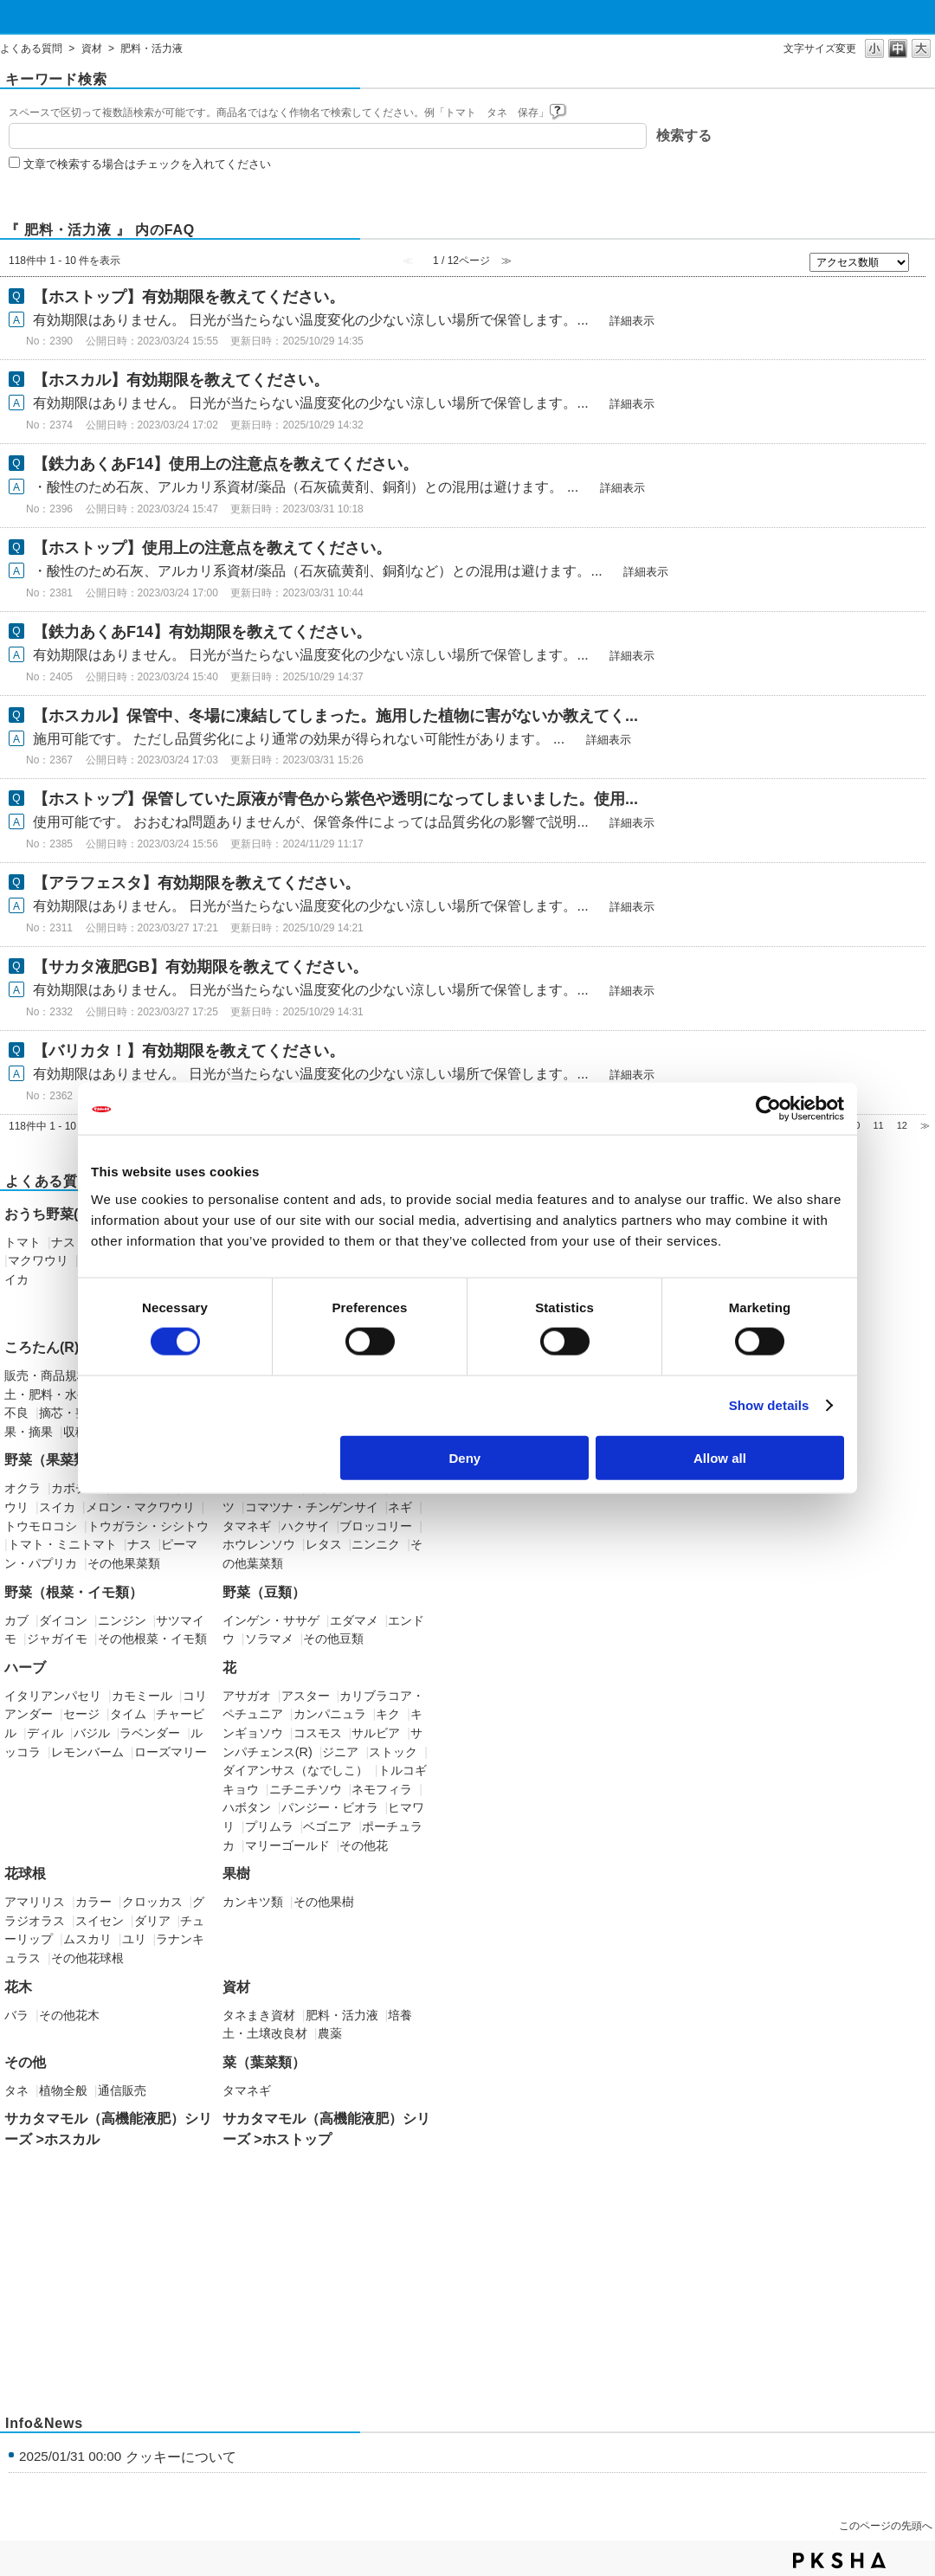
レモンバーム (87, 1752)
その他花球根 (87, 1958)
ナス (63, 1242)
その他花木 (69, 2015)
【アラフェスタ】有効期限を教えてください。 (196, 883)
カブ (16, 1620)
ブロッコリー (375, 1526)
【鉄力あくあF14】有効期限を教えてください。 (202, 632)
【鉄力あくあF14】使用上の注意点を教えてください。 (225, 464)
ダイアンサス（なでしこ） (295, 1770)
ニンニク (375, 1544)
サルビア (375, 1733)
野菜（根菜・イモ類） (73, 1592)
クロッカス (152, 1902)
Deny (465, 1457)
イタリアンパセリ (52, 1696)
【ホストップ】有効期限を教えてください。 (189, 297)
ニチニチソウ (305, 1789)
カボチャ (75, 1488)
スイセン (99, 1921)
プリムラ (269, 1826)
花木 (18, 1987)
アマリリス (34, 1902)
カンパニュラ (329, 1714)
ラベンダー (149, 1733)
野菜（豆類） (264, 1592)
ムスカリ (87, 1939)
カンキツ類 (252, 1902)
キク (388, 1714)
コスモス (317, 1733)
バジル (92, 1733)
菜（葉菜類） (264, 2062)
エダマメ (354, 1620)
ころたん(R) (41, 1347)
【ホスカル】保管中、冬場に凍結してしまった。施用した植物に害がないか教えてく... (335, 715)
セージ (81, 1714)
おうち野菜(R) (48, 1214)
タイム (128, 1714)
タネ (16, 2090)
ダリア (152, 1921)
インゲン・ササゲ (270, 1620)
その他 (25, 2062)
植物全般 (63, 2090)
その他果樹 (323, 1902)
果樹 (236, 1873)
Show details (769, 1405)
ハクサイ (305, 1526)
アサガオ (246, 1696)
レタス (324, 1544)
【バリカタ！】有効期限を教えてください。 (189, 1050)
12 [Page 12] (902, 1125)
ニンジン (122, 1620)
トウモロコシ (40, 1526)
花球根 (25, 1873)
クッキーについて (181, 2457)
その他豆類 (333, 1638)
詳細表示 (631, 320)
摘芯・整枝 (69, 1413)
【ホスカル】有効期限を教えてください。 (181, 380)
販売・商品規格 (46, 1375)
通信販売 (122, 2090)
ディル (45, 1733)
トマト (22, 1242)
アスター (305, 1696)
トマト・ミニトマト (62, 1544)
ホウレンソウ (258, 1544)
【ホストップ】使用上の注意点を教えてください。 (212, 548)
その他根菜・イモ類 (152, 1638)
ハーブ (25, 1667)
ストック (393, 1752)
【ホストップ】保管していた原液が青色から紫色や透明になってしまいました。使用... (335, 799)
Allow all (719, 1457)
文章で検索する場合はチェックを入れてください (147, 164)
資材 (91, 48)
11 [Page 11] (878, 1125)
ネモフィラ (381, 1789)
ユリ (134, 1939)
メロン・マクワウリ (140, 1507)
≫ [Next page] (925, 1125)
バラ (16, 2015)
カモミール (142, 1696)
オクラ (22, 1488)
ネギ (400, 1507)
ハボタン (246, 1807)
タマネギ (246, 1526)
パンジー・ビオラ (329, 1807)
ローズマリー (170, 1752)
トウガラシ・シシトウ (148, 1526)
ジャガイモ (57, 1638)
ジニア (340, 1752)
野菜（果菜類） (52, 1459)
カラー (93, 1902)
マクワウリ (38, 1260)
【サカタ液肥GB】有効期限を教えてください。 (200, 967)
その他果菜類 (123, 1563)
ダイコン (63, 1620)
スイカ (57, 1507)
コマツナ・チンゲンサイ (311, 1507)
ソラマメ (269, 1638)
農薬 (330, 2033)
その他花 (363, 1845)
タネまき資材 (258, 2015)
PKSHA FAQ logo (839, 2560)
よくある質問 (31, 48)
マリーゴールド (287, 1845)
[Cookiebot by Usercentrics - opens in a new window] (768, 1109)
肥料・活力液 (342, 2015)
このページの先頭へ (885, 2525)
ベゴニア (327, 1826)
